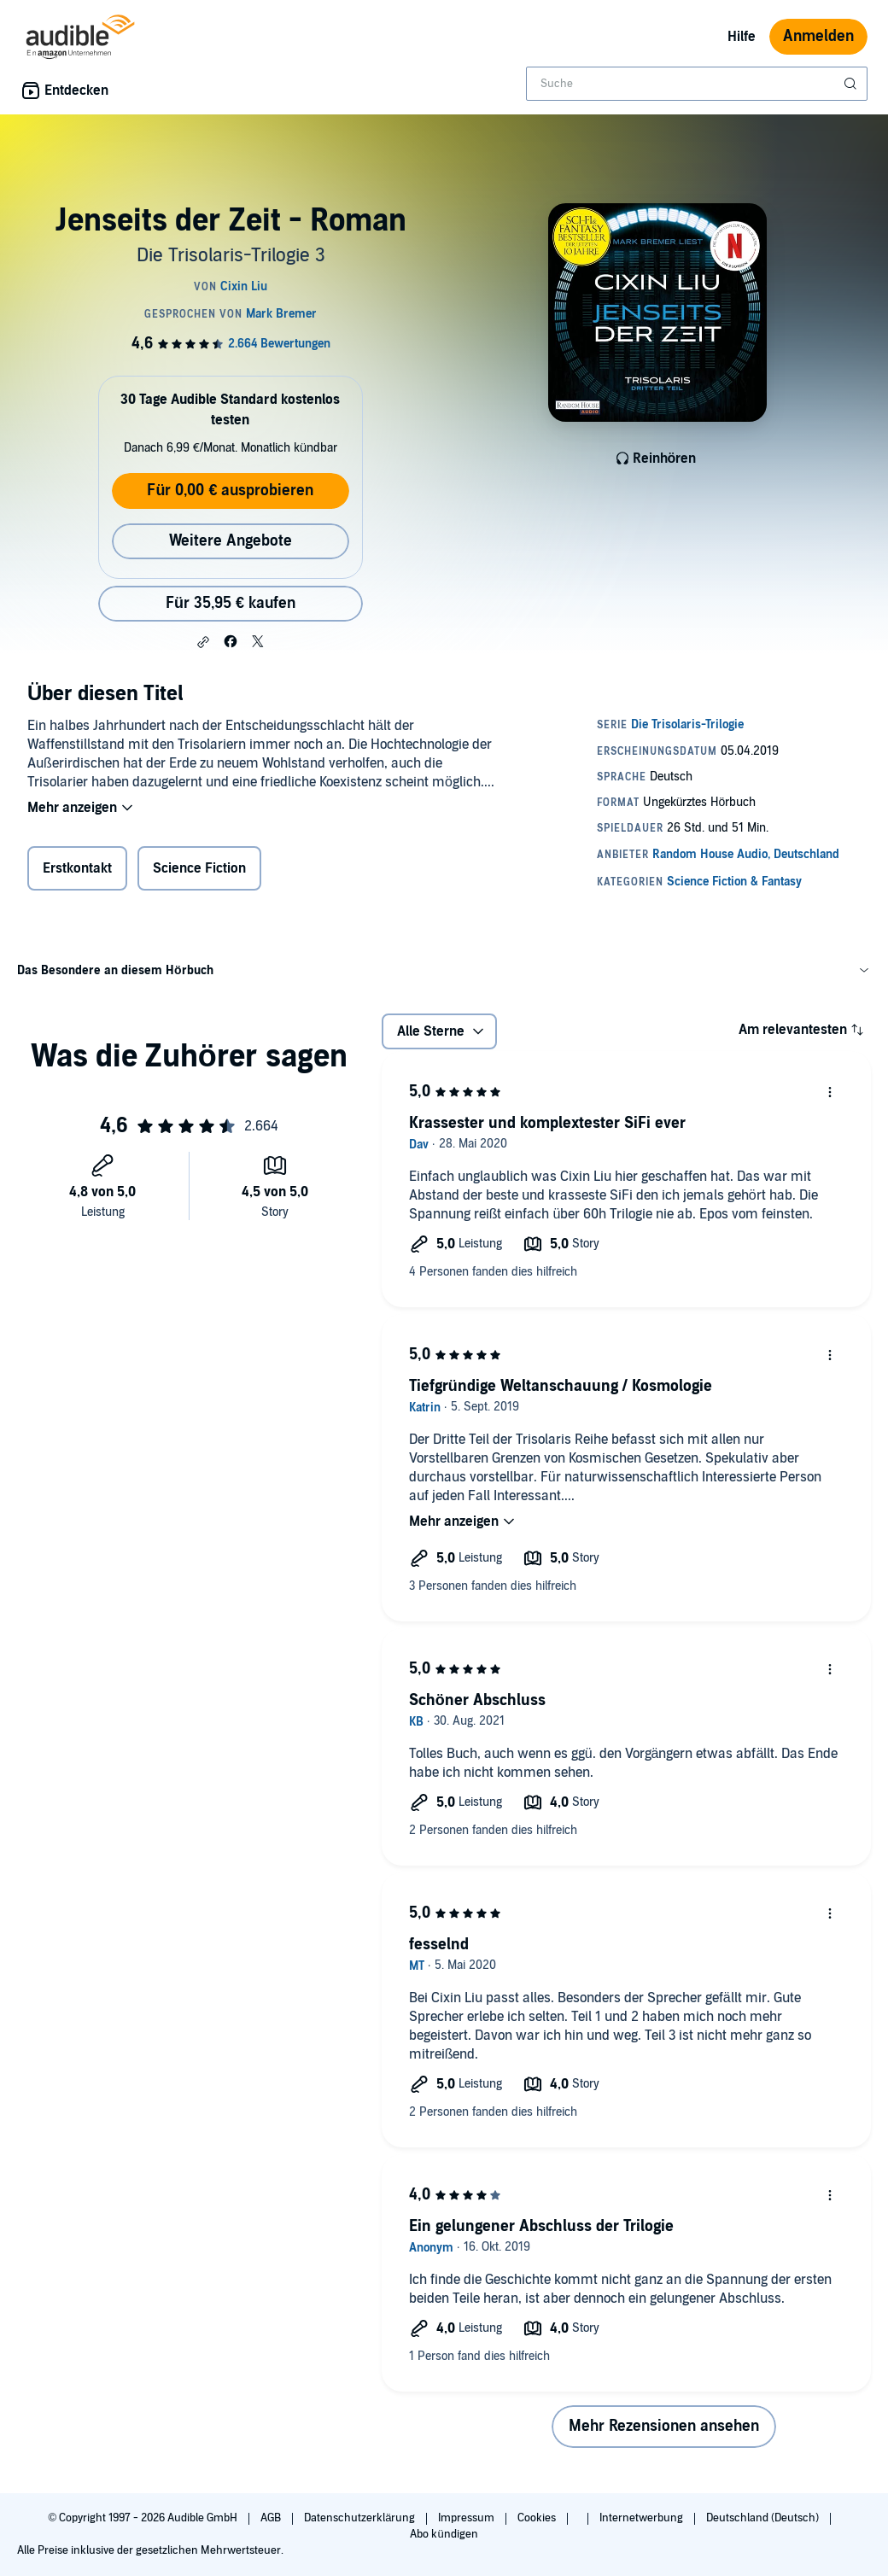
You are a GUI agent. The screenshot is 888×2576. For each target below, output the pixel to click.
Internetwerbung (642, 2518)
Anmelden (818, 36)
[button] (203, 642)
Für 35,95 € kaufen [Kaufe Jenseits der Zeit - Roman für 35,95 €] (230, 603)
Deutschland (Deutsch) (763, 2518)
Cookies (537, 2518)
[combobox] (697, 84)
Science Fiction (199, 868)
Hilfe (741, 36)
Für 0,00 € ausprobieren (230, 490)
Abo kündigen (443, 2534)
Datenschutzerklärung (361, 2518)
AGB (271, 2518)
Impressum (467, 2518)
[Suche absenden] (852, 84)
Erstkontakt (77, 868)
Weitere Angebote (230, 541)
